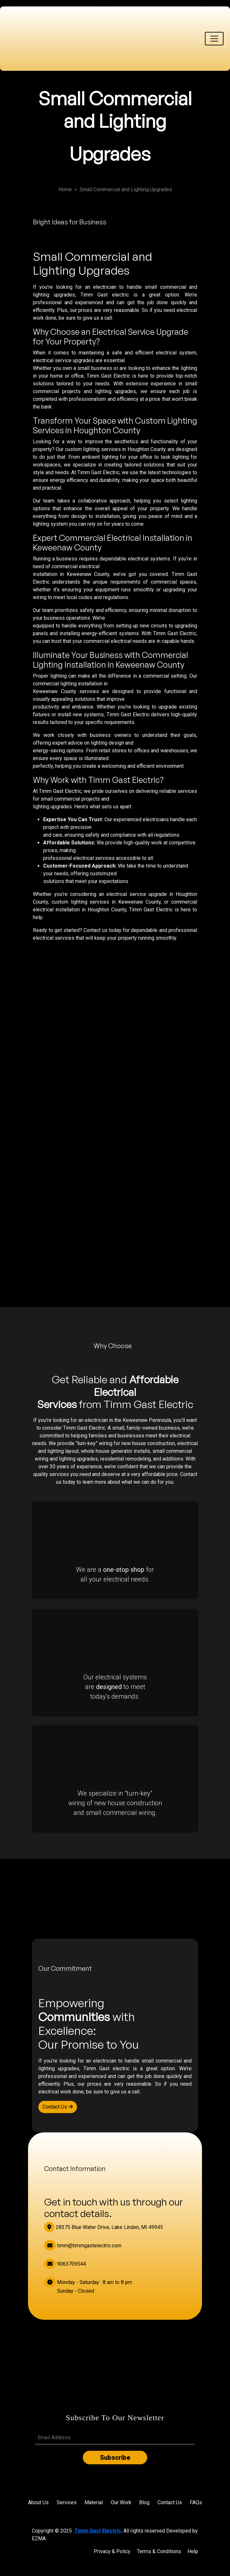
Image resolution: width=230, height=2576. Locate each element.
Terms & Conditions (159, 2551)
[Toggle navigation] (214, 38)
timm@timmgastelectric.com (82, 2245)
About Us (38, 2502)
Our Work (121, 2502)
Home (65, 189)
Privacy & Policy (112, 2551)
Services (67, 2502)
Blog (144, 2502)
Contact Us (58, 2107)
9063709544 (65, 2264)
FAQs (196, 2502)
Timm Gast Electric (97, 2531)
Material (93, 2502)
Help (192, 2551)
